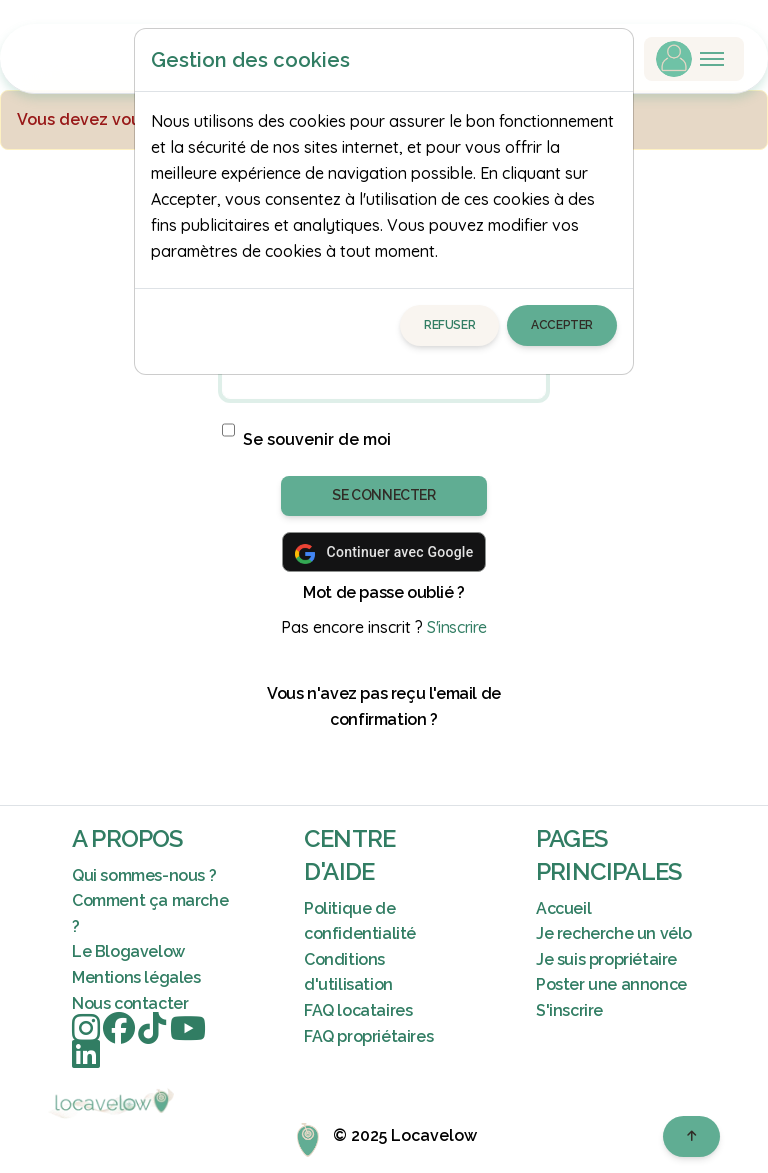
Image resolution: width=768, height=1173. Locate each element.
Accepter (562, 325)
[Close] (609, 60)
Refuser (449, 325)
